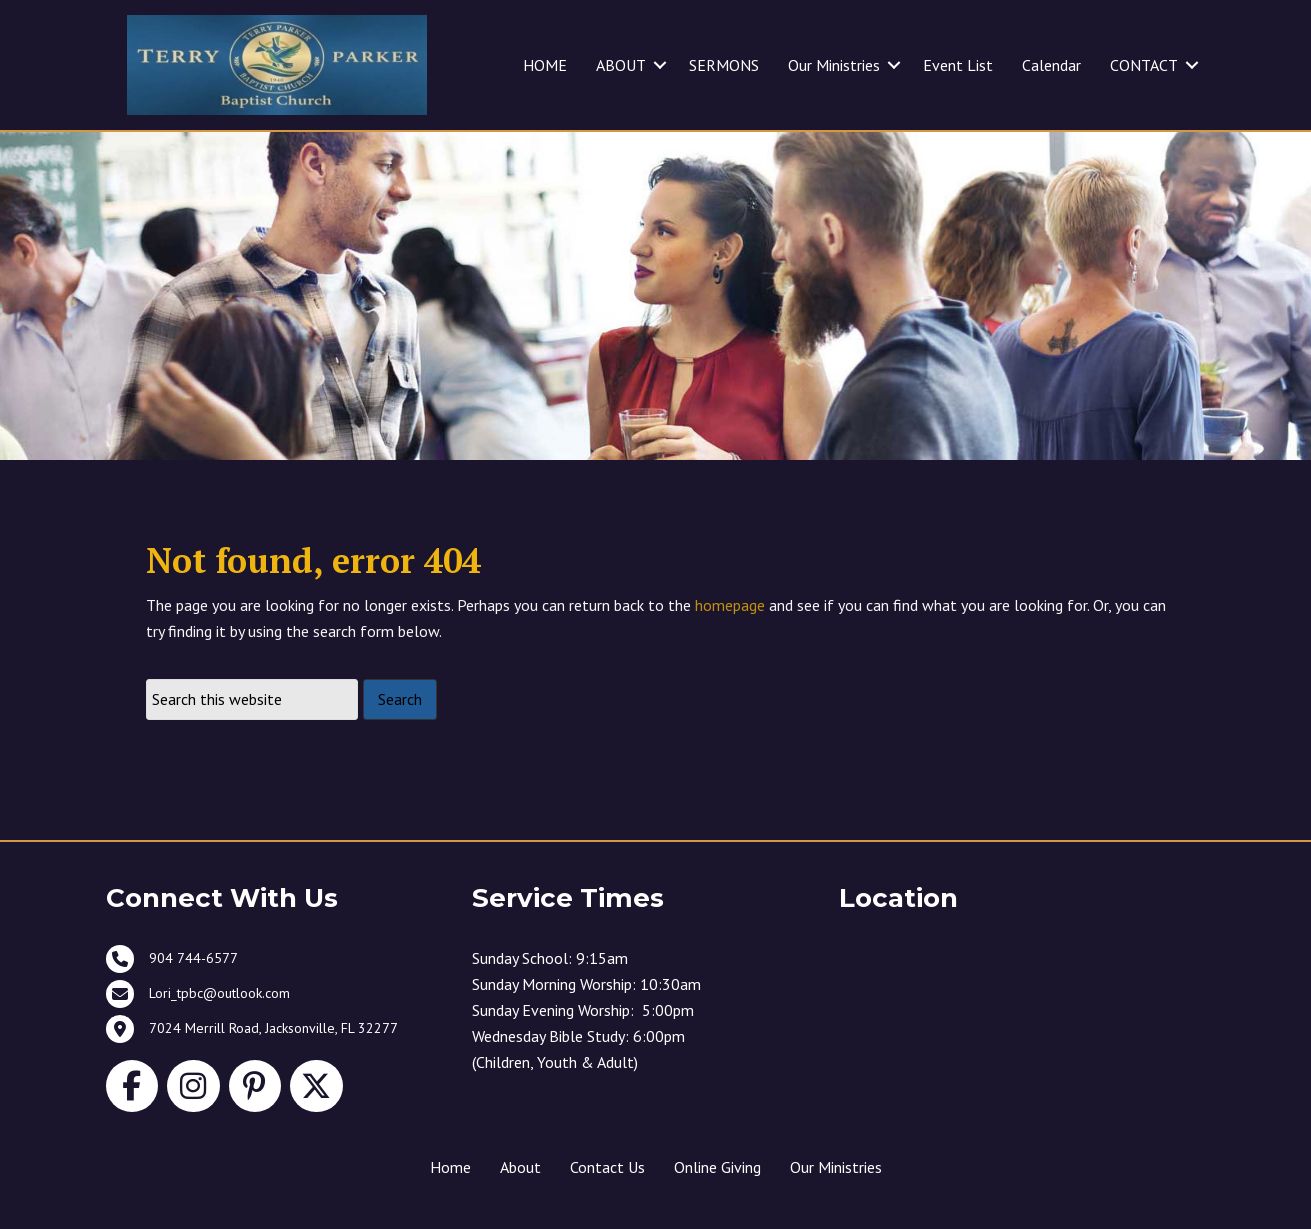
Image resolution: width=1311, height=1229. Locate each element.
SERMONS (724, 65)
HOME (545, 65)
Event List (958, 65)
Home (450, 1167)
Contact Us (607, 1167)
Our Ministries (834, 65)
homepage (730, 605)
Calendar (1051, 65)
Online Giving (717, 1167)
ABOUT (621, 65)
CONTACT (1144, 65)
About (520, 1167)
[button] (660, 65)
